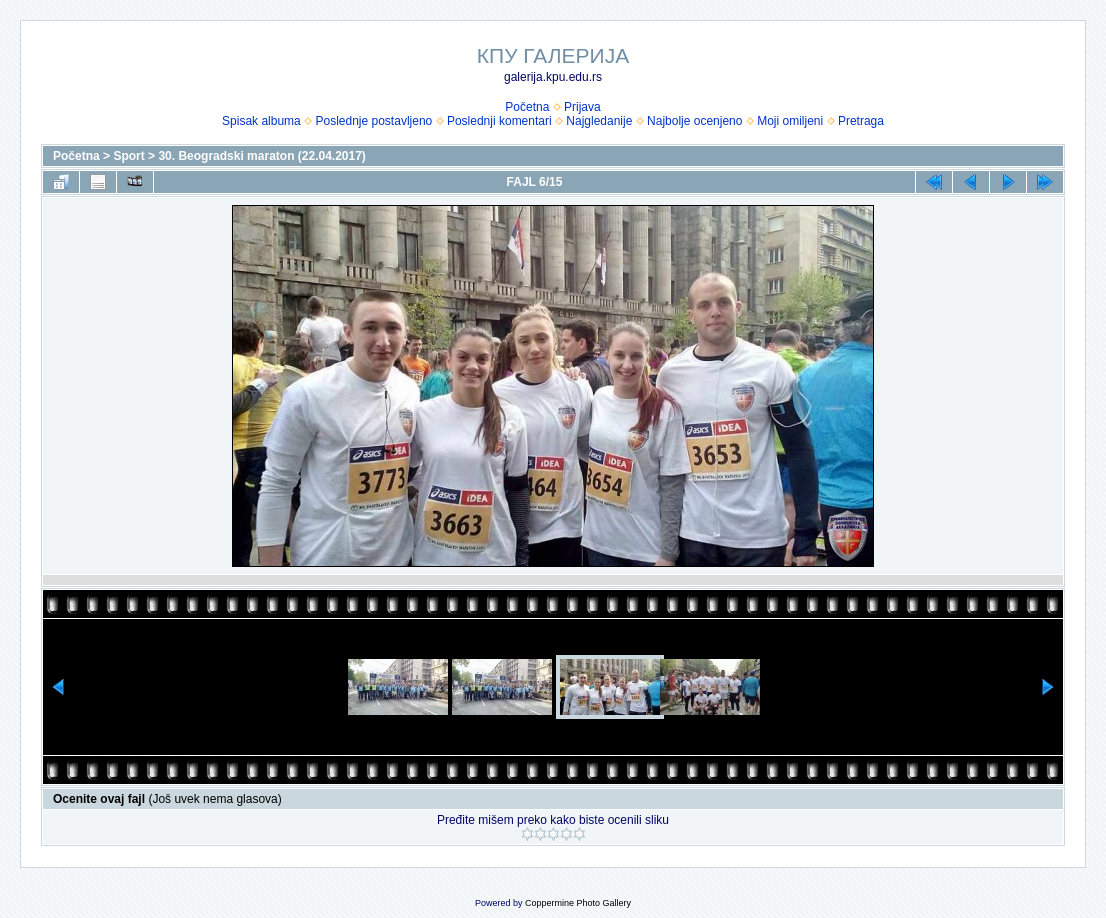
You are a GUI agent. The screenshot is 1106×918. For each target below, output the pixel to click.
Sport (128, 156)
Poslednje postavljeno (373, 121)
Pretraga (861, 121)
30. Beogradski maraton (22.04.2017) (261, 156)
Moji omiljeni (790, 121)
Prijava (582, 107)
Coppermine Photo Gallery (578, 903)
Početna (527, 107)
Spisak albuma (261, 121)
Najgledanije (599, 121)
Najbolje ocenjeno (694, 121)
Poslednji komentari (499, 121)
